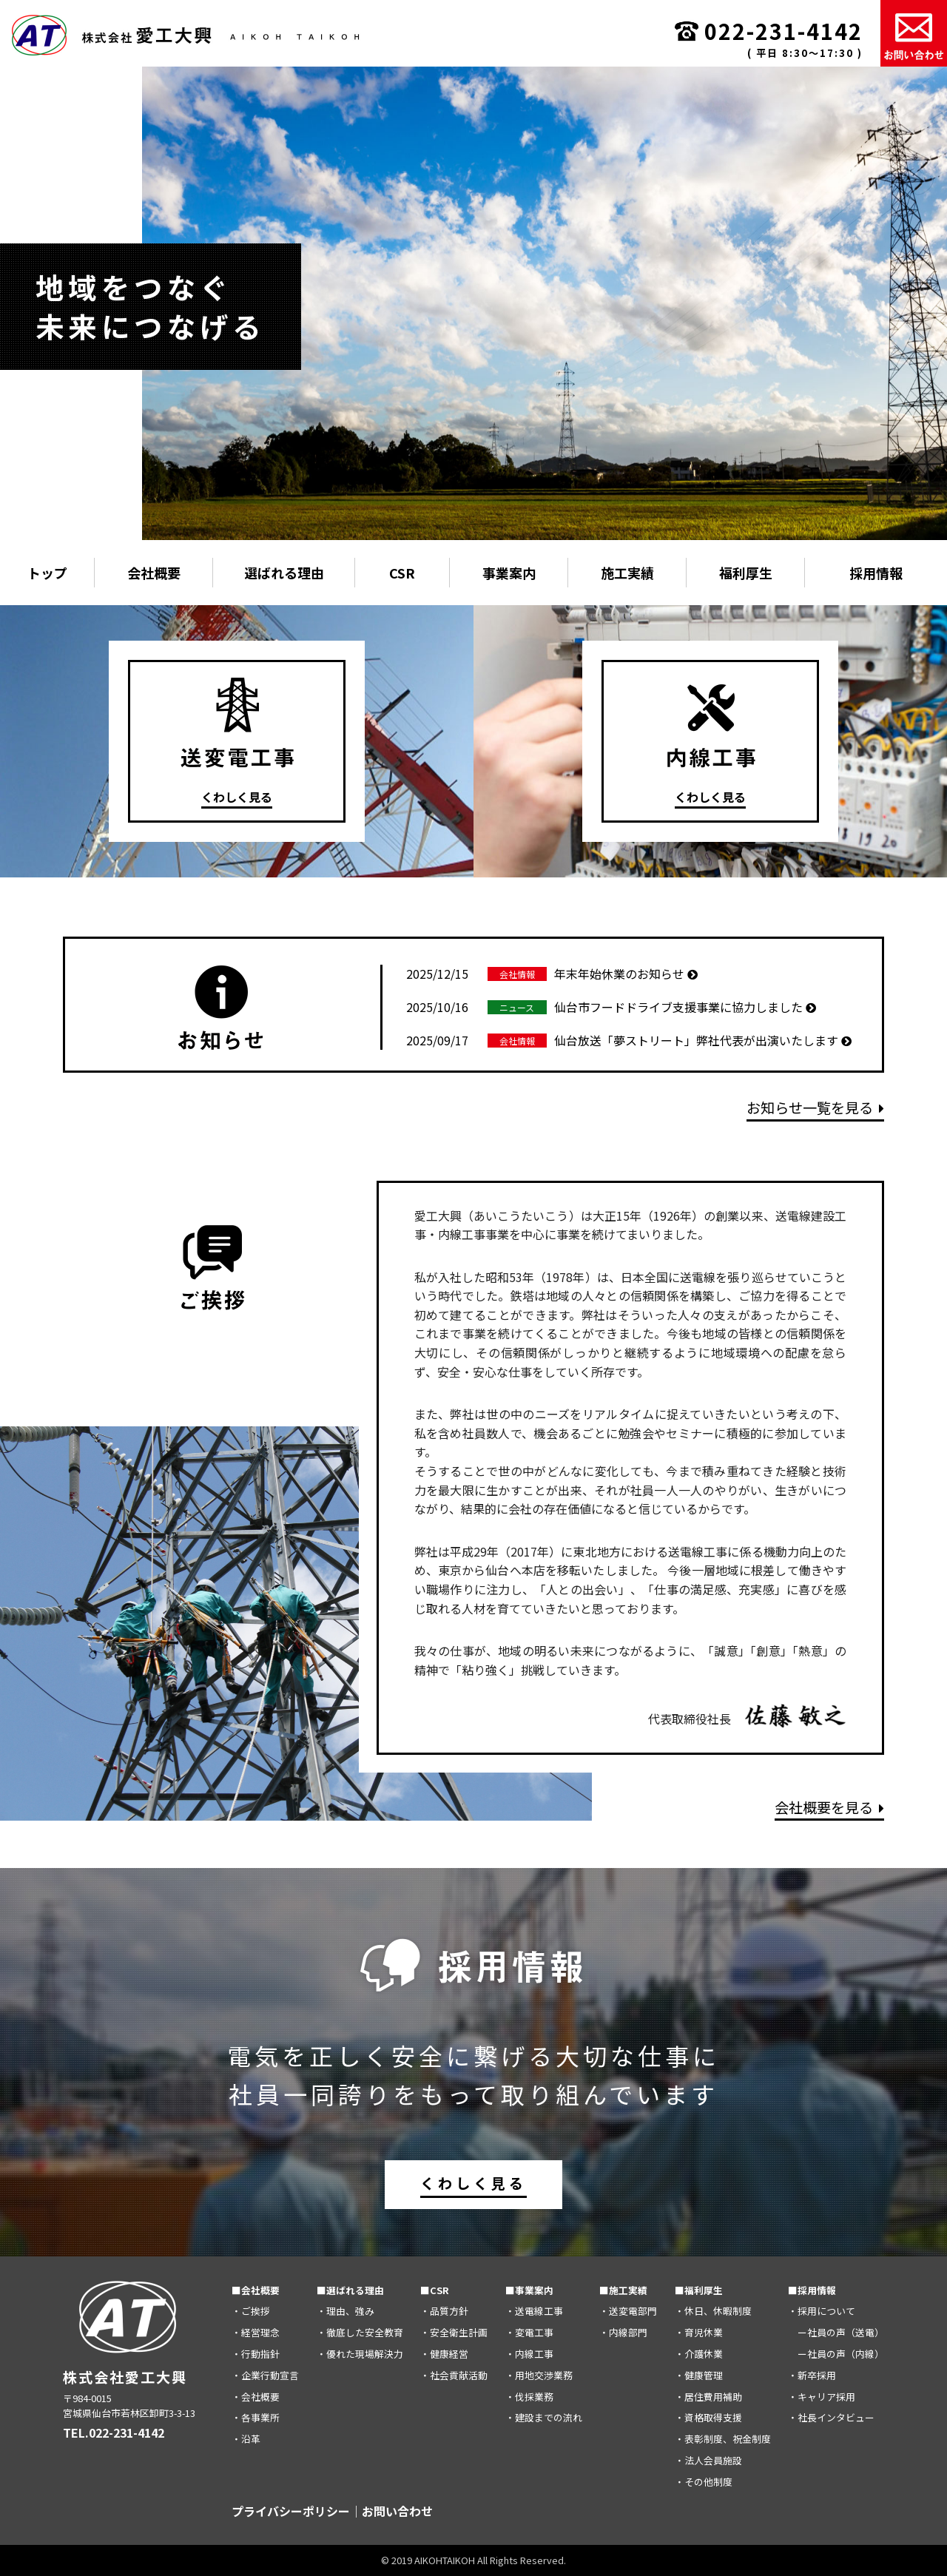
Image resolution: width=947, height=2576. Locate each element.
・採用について (821, 2311)
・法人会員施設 (708, 2460)
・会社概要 (256, 2396)
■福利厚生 (699, 2289)
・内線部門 (623, 2332)
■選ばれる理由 (350, 2289)
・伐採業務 (529, 2396)
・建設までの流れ (543, 2417)
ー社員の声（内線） (836, 2354)
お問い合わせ (397, 2511)
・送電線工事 (534, 2311)
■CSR (434, 2289)
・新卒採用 (812, 2374)
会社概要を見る (829, 1807)
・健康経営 (444, 2354)
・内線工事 (529, 2354)
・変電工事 (529, 2332)
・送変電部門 (628, 2311)
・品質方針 (444, 2311)
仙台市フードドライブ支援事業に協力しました (611, 1007)
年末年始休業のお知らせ (552, 973)
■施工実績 (623, 2289)
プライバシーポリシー (291, 2511)
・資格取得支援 (708, 2417)
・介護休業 (699, 2354)
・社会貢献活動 (454, 2374)
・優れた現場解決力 (360, 2354)
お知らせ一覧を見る (815, 1107)
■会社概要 (256, 2289)
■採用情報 (812, 2289)
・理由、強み (345, 2311)
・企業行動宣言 (265, 2374)
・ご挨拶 (251, 2311)
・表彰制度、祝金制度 (723, 2439)
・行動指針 (256, 2354)
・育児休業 (699, 2332)
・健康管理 (699, 2374)
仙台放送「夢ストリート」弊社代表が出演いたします (629, 1040)
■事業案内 (529, 2289)
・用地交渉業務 (539, 2374)
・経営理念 (256, 2332)
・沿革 (246, 2439)
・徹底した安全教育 (360, 2332)
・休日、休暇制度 (713, 2311)
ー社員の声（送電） (836, 2332)
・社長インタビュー (831, 2417)
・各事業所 (256, 2417)
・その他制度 (703, 2481)
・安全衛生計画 (454, 2332)
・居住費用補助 (708, 2396)
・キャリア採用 (821, 2396)
